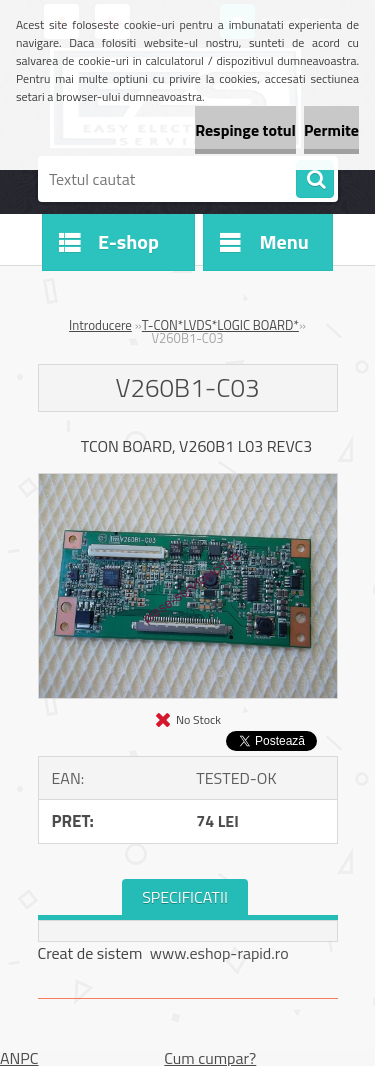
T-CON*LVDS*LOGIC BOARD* (220, 325)
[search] (315, 180)
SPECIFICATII (185, 897)
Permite (331, 130)
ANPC (19, 1058)
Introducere (100, 325)
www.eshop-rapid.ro (219, 953)
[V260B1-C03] (188, 482)
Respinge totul (245, 130)
